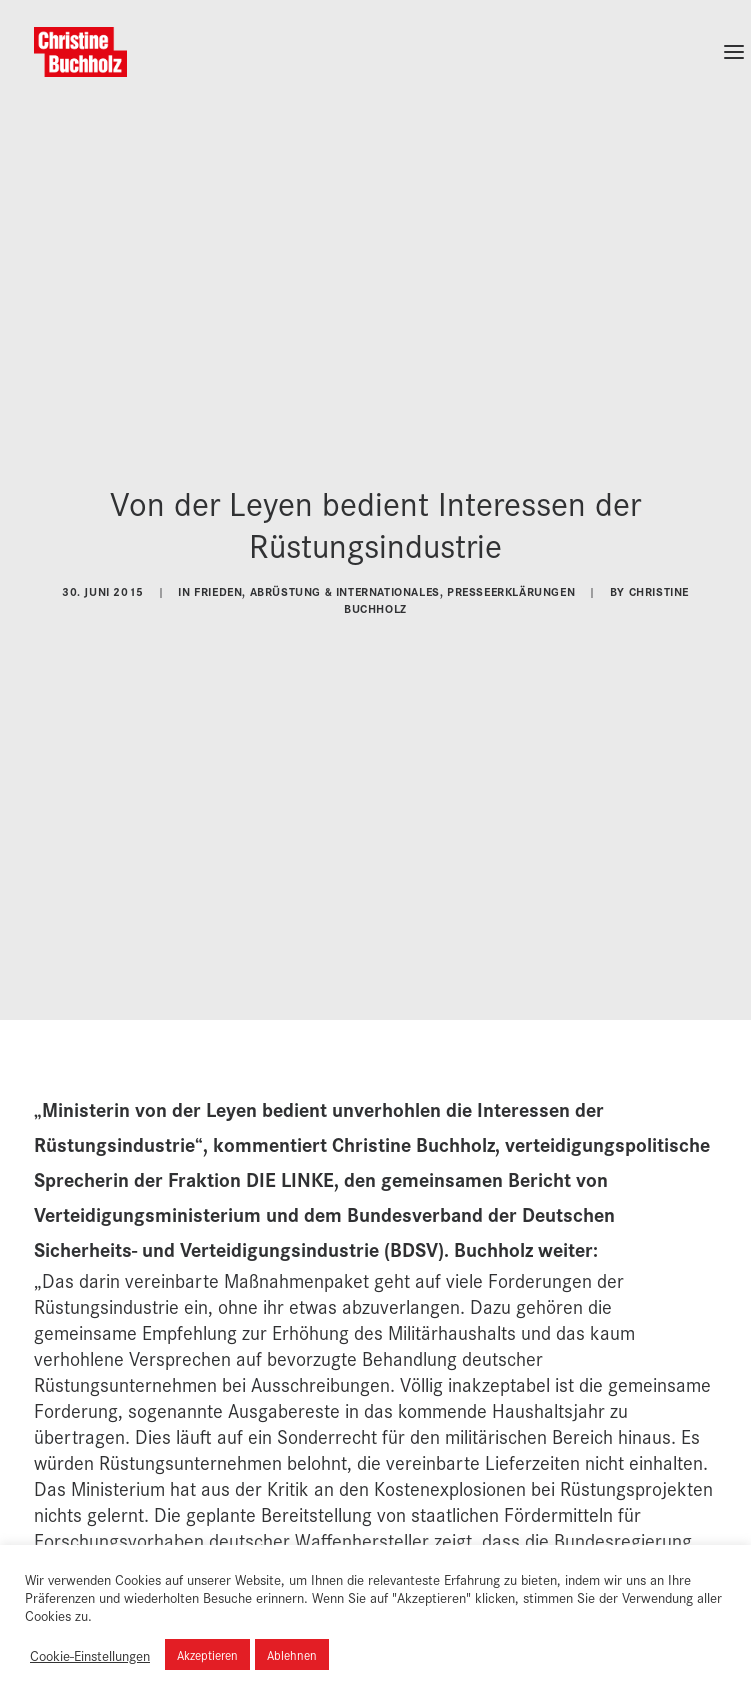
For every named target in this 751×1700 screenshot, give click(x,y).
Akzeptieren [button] (207, 1654)
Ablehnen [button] (292, 1654)
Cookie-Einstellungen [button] (90, 1655)
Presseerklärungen (511, 579)
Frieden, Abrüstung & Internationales (317, 579)
